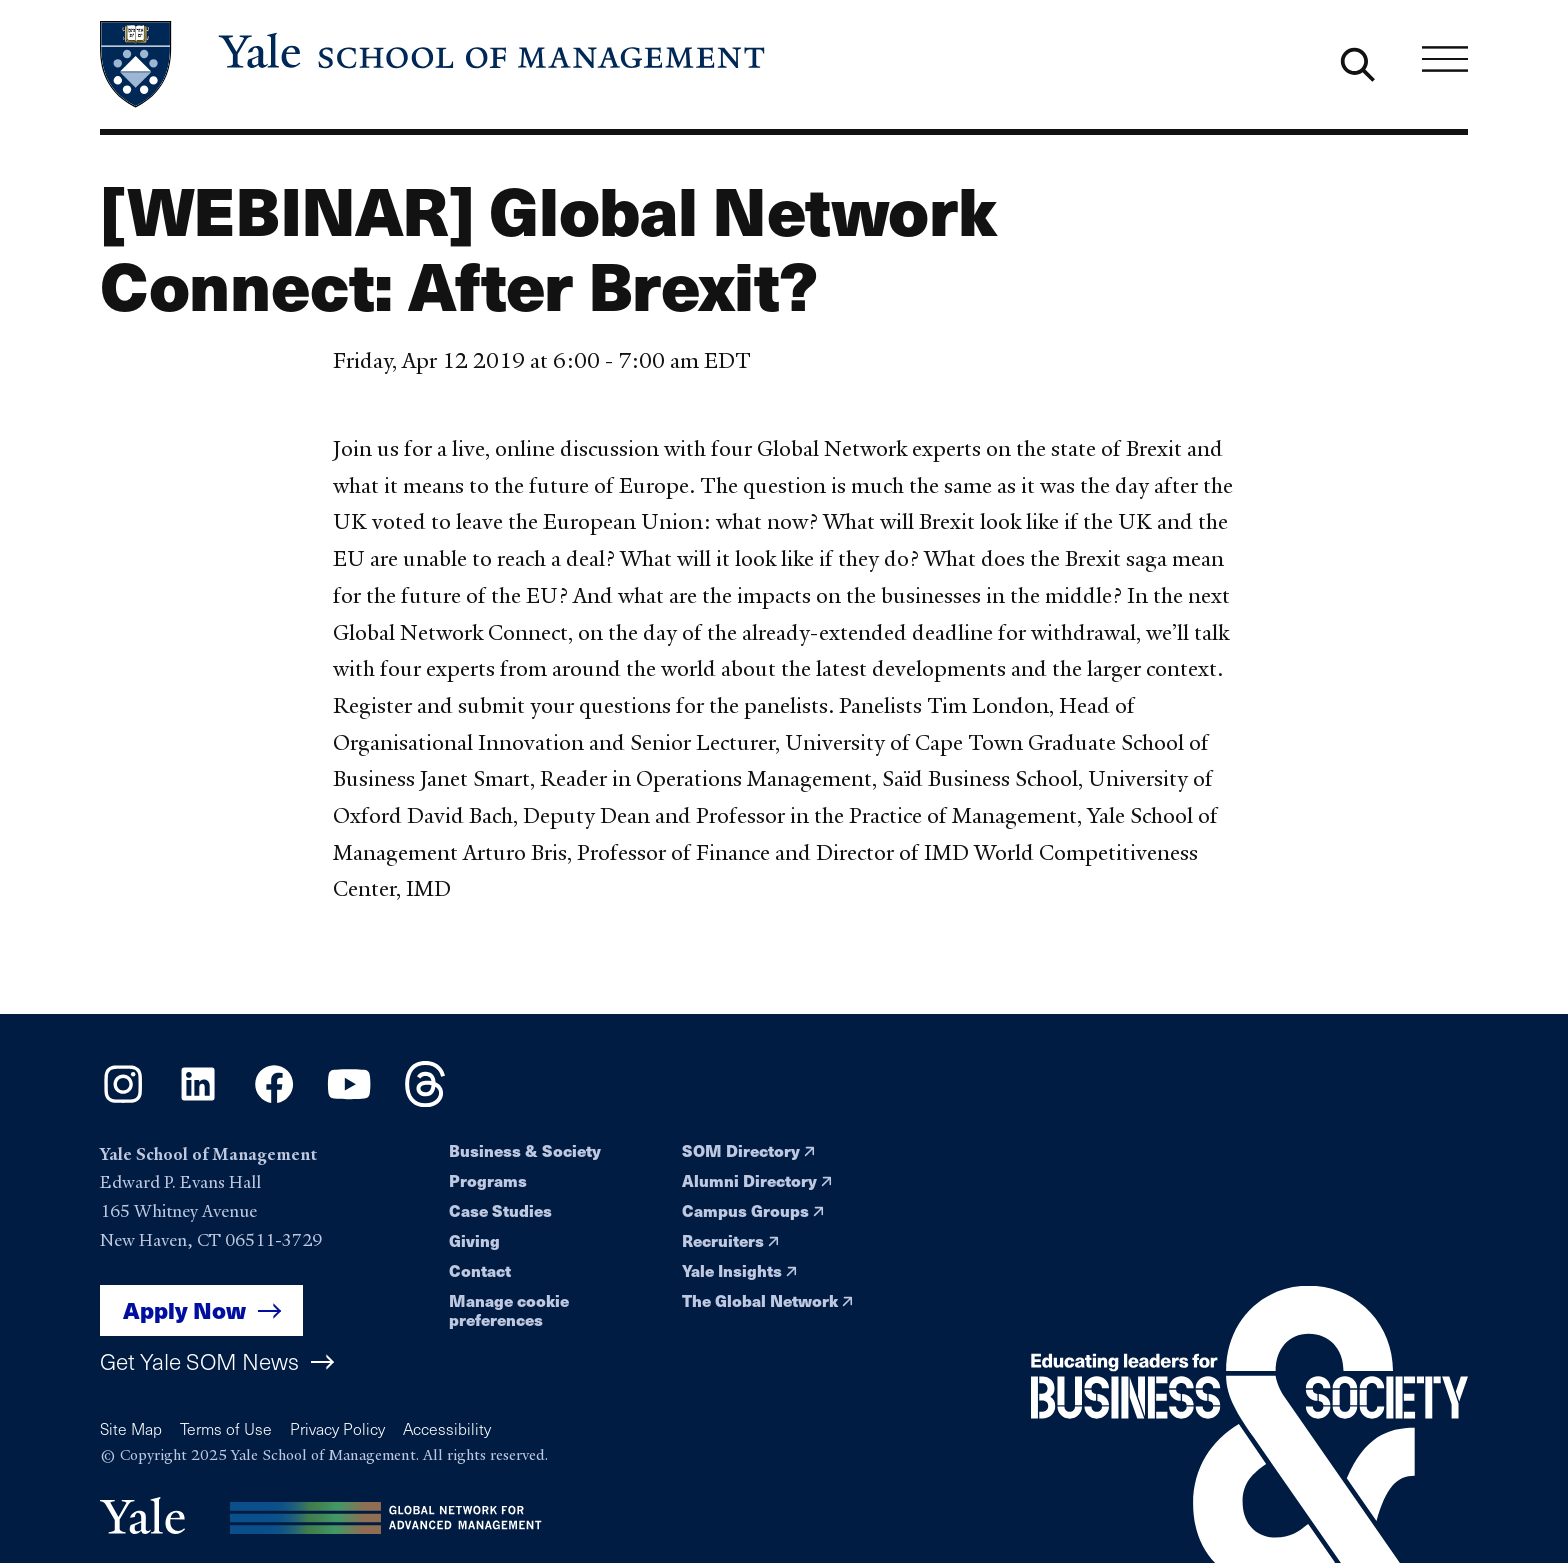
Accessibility (447, 1428)
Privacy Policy (337, 1428)
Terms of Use (226, 1428)
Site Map (131, 1428)
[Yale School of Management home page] (434, 64)
